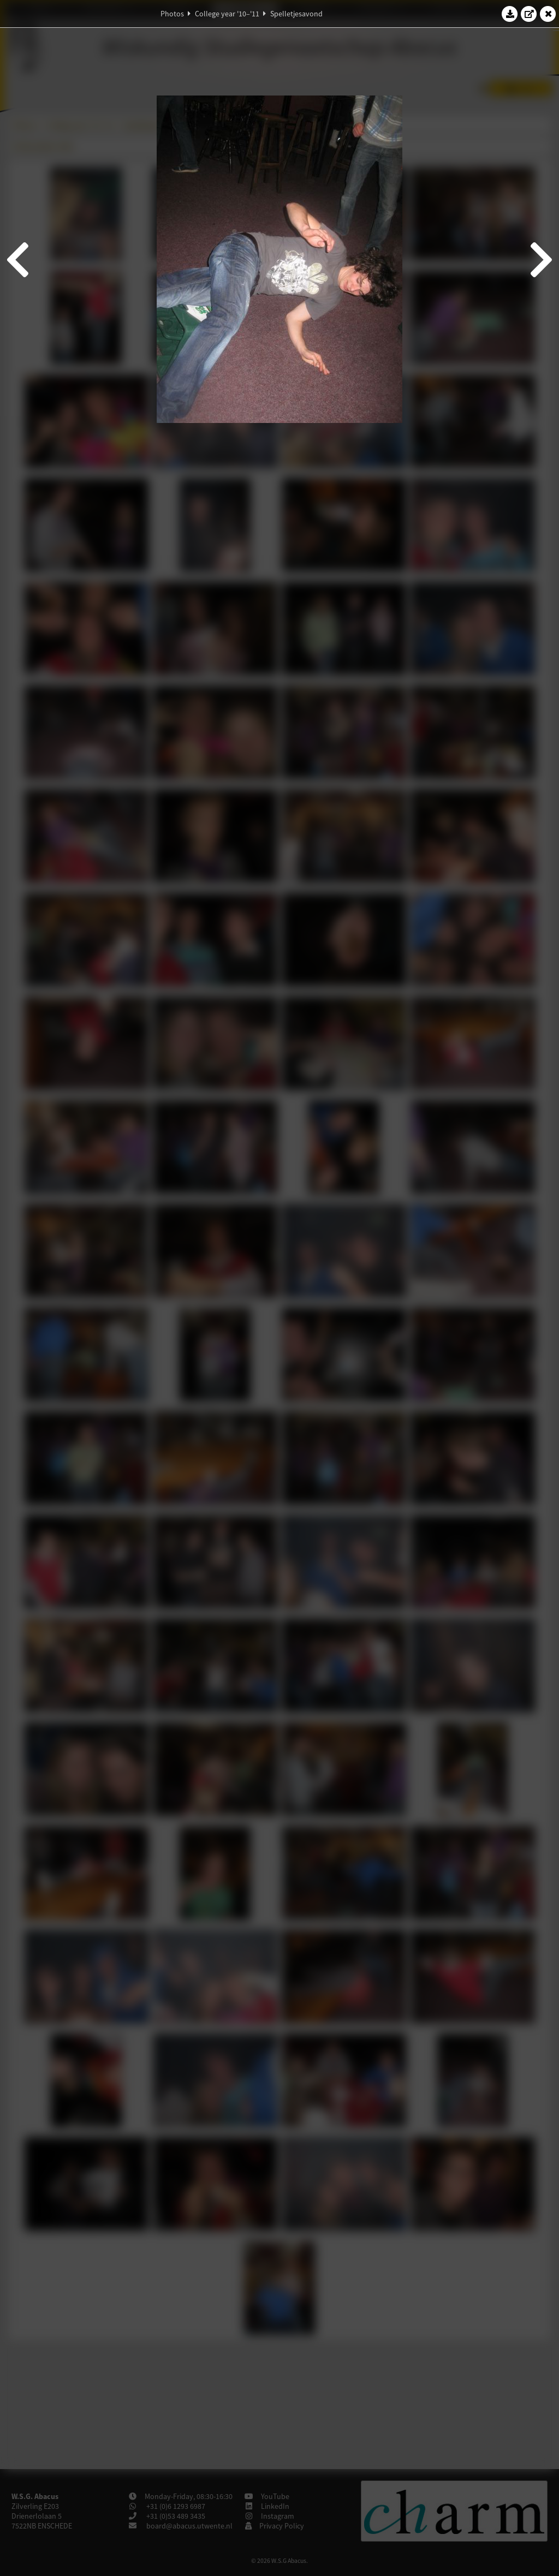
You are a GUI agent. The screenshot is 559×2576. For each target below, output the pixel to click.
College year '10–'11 (227, 14)
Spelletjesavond (296, 14)
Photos (172, 14)
